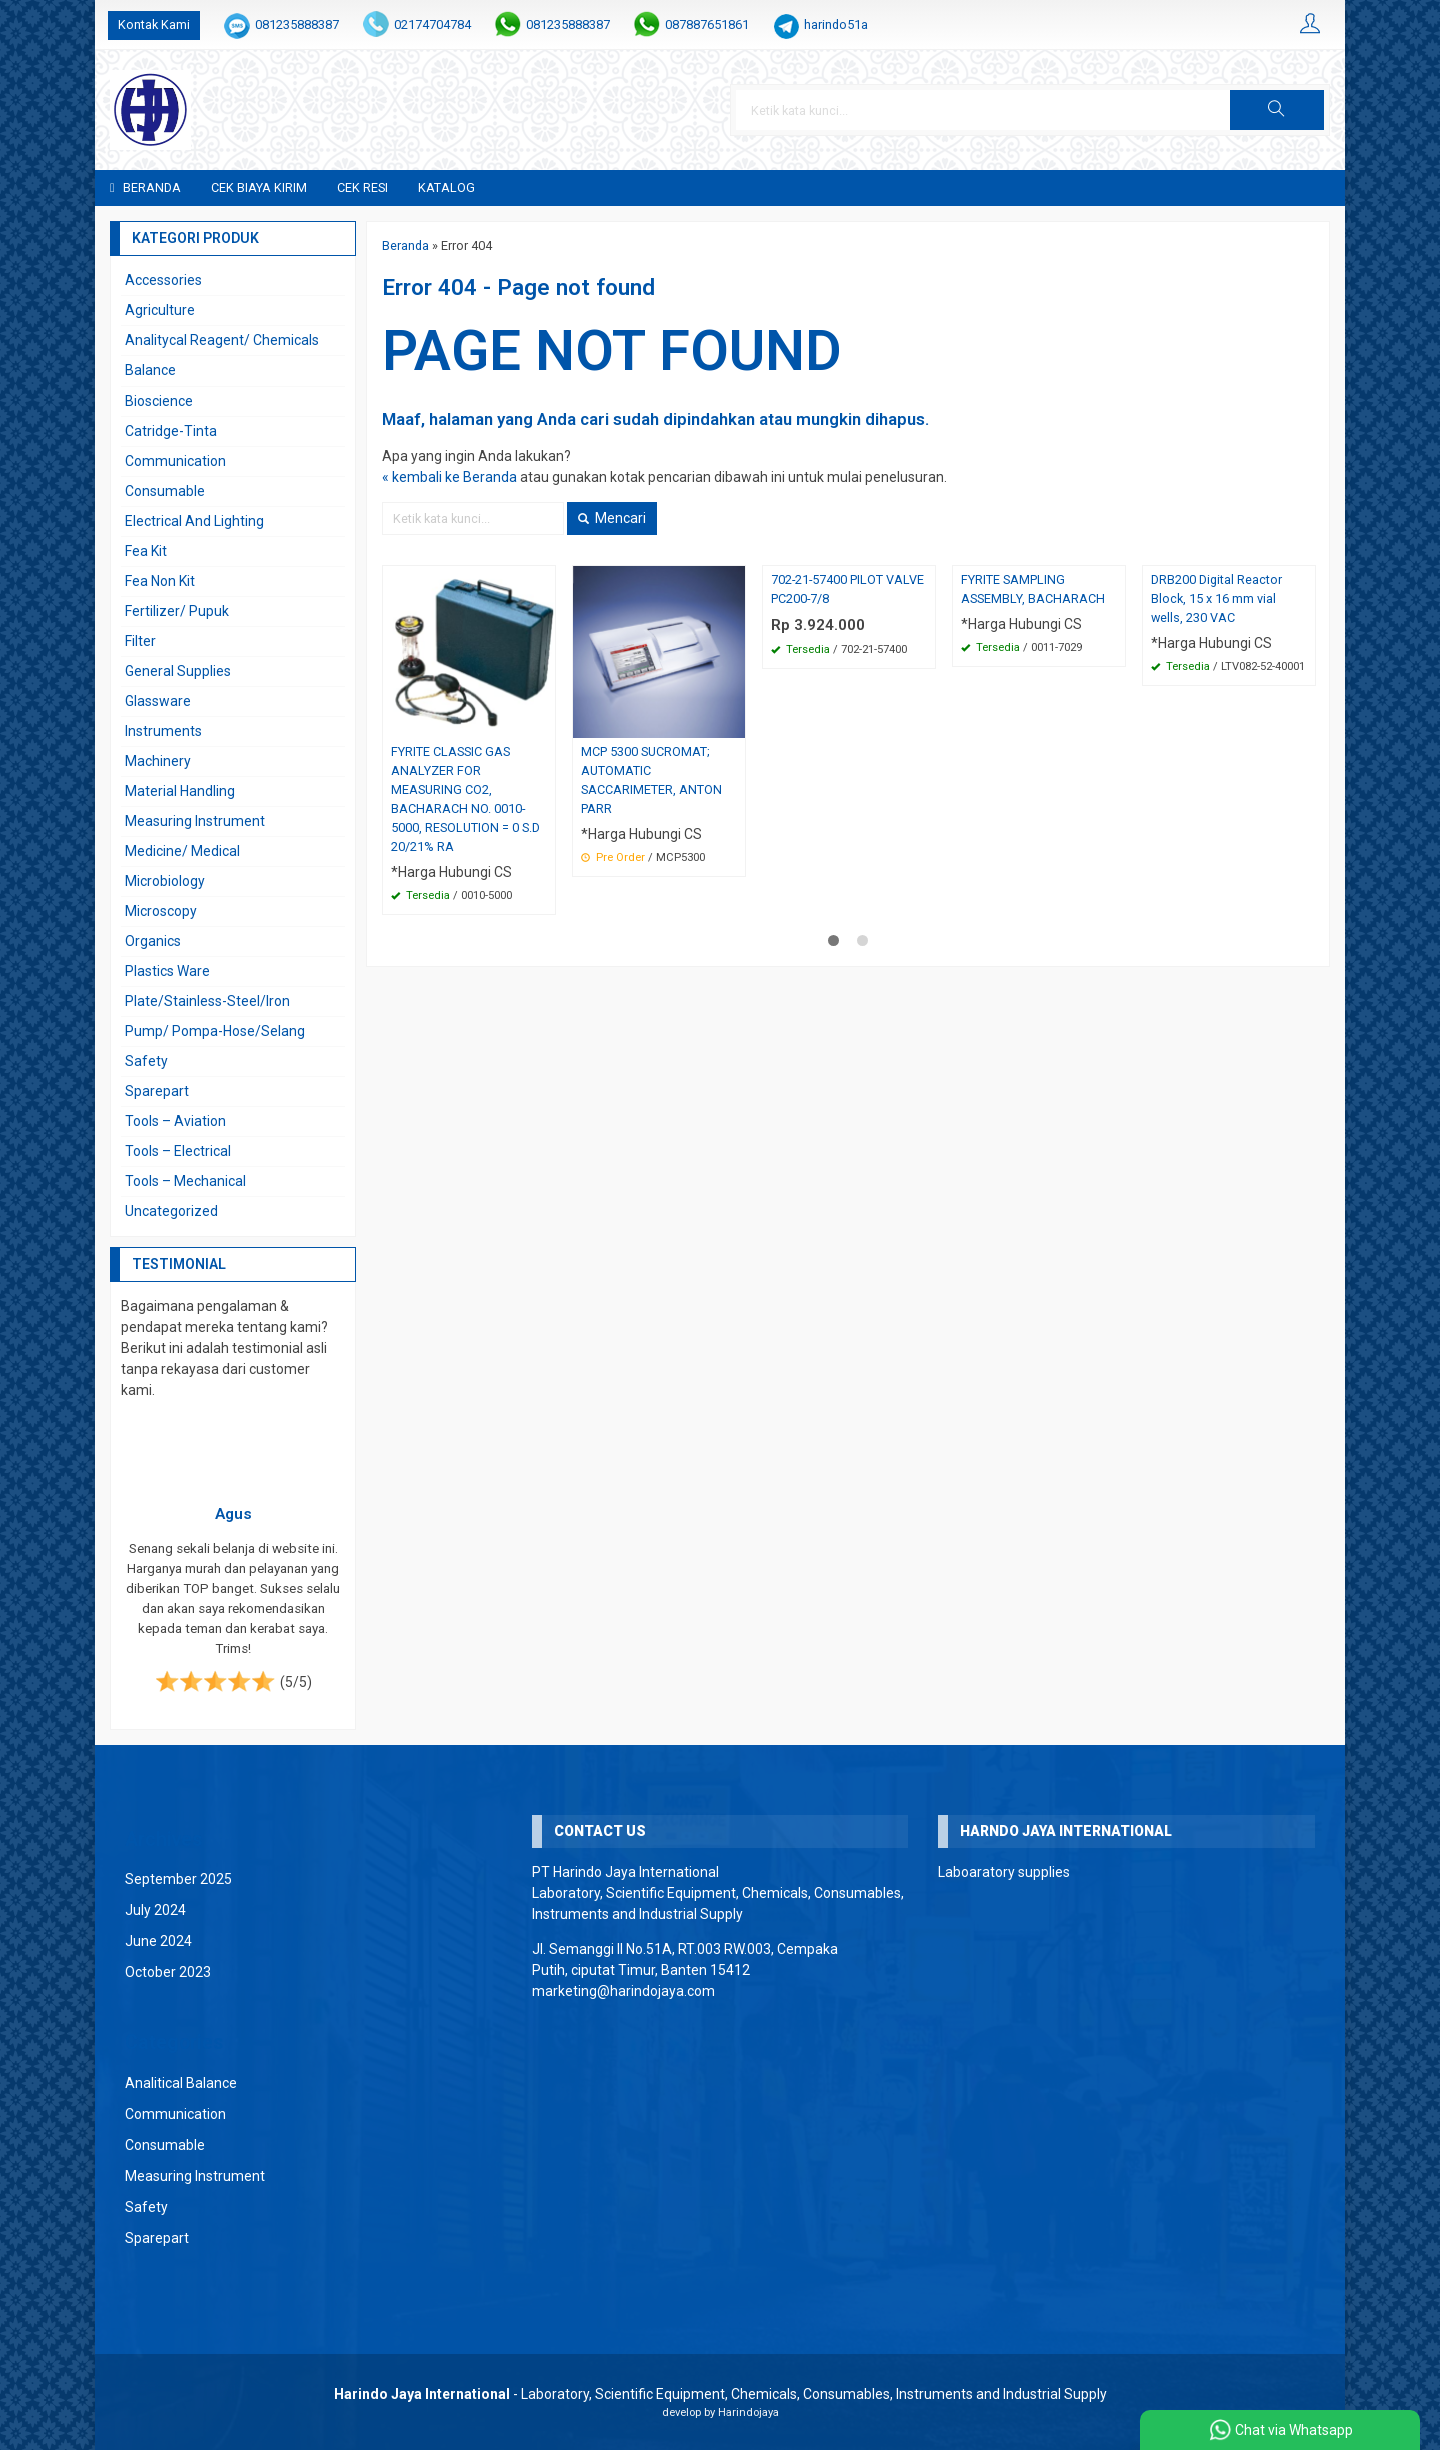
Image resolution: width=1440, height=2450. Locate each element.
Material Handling (180, 791)
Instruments (163, 731)
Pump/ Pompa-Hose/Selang (215, 1031)
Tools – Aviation (175, 1121)
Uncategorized (171, 1211)
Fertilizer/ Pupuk (177, 611)
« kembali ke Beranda (449, 477)
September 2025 (178, 1879)
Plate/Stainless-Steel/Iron (207, 1001)
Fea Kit (146, 551)
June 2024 (158, 1941)
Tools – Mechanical (185, 1181)
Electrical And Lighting (194, 521)
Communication (175, 461)
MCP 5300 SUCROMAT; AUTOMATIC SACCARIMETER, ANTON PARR (651, 780)
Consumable (165, 491)
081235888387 (297, 24)
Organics (153, 941)
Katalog (446, 187)
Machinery (158, 761)
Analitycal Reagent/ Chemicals (222, 340)
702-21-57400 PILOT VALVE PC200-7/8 (847, 589)
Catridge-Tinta (171, 431)
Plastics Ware (167, 971)
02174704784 (432, 24)
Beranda (145, 187)
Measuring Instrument (195, 821)
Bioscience (159, 401)
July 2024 (155, 1910)
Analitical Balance (181, 2083)
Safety (146, 1061)
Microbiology (165, 881)
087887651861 (707, 24)
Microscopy (161, 911)
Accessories (163, 280)
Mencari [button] (612, 518)
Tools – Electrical (178, 1151)
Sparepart (157, 1091)
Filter (140, 641)
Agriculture (160, 310)
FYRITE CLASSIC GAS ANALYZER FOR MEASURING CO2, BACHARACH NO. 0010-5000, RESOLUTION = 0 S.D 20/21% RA (465, 798)
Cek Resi (362, 187)
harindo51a (836, 24)
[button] (1277, 110)
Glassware (158, 701)
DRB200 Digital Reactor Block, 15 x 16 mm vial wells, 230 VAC (1216, 598)
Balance (150, 370)
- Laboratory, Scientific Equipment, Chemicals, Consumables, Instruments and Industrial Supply (720, 2394)
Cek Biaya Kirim (259, 187)
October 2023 (168, 1972)
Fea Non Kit (160, 581)
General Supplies (178, 671)
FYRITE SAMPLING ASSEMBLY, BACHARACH (1033, 589)
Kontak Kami (154, 24)
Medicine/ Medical (182, 851)
